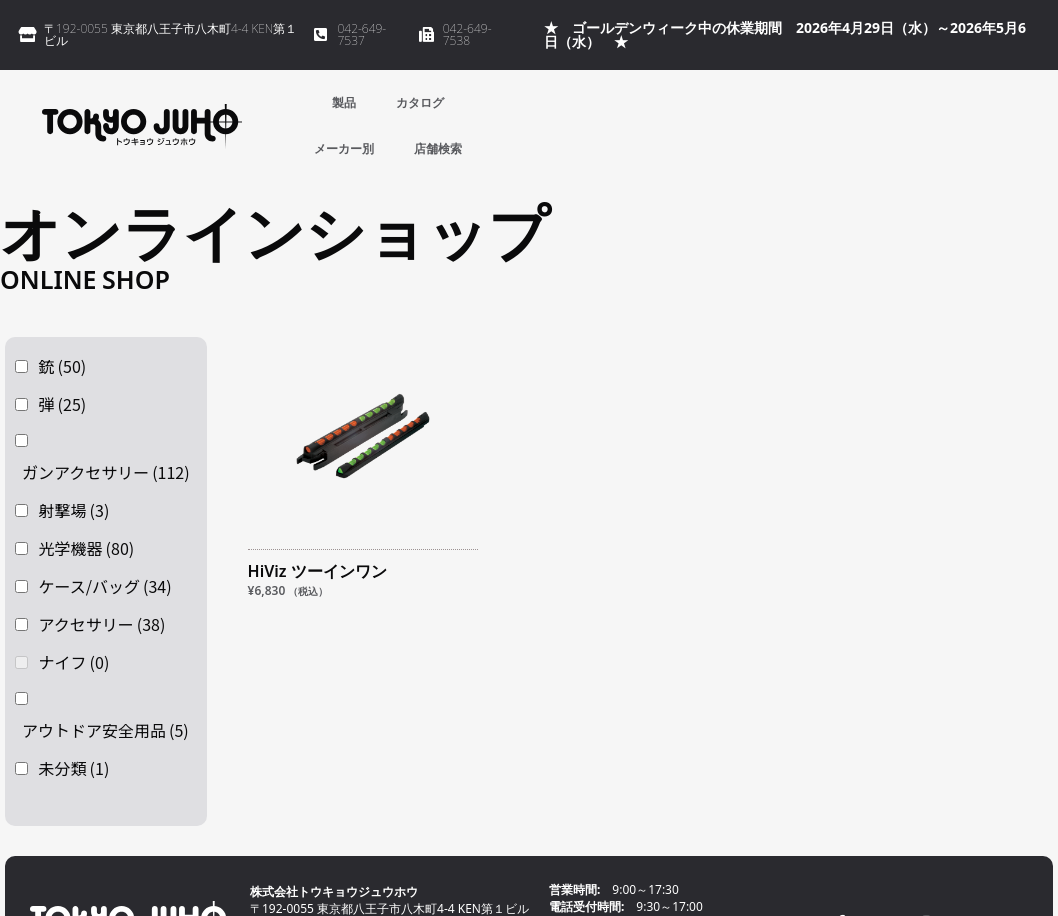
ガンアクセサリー (106, 472)
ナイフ (74, 662)
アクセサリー (102, 624)
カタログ (420, 102)
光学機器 (87, 548)
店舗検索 (438, 148)
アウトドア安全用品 (105, 730)
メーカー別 (344, 148)
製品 (344, 102)
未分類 (74, 768)
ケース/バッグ (105, 586)
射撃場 (74, 510)
